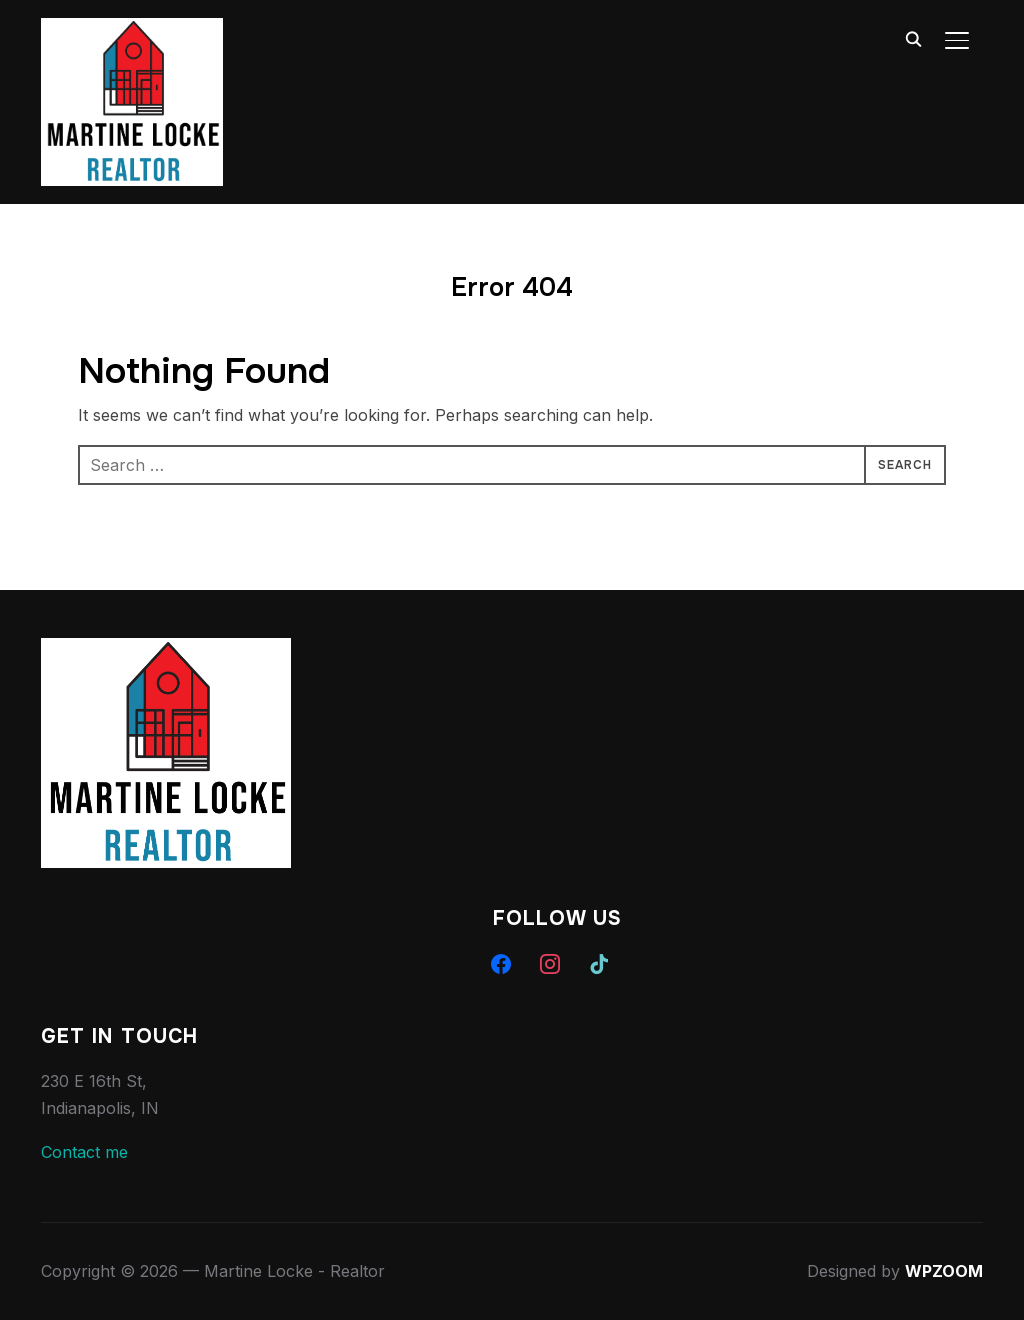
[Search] (913, 38)
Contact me (84, 1152)
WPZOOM (944, 1271)
